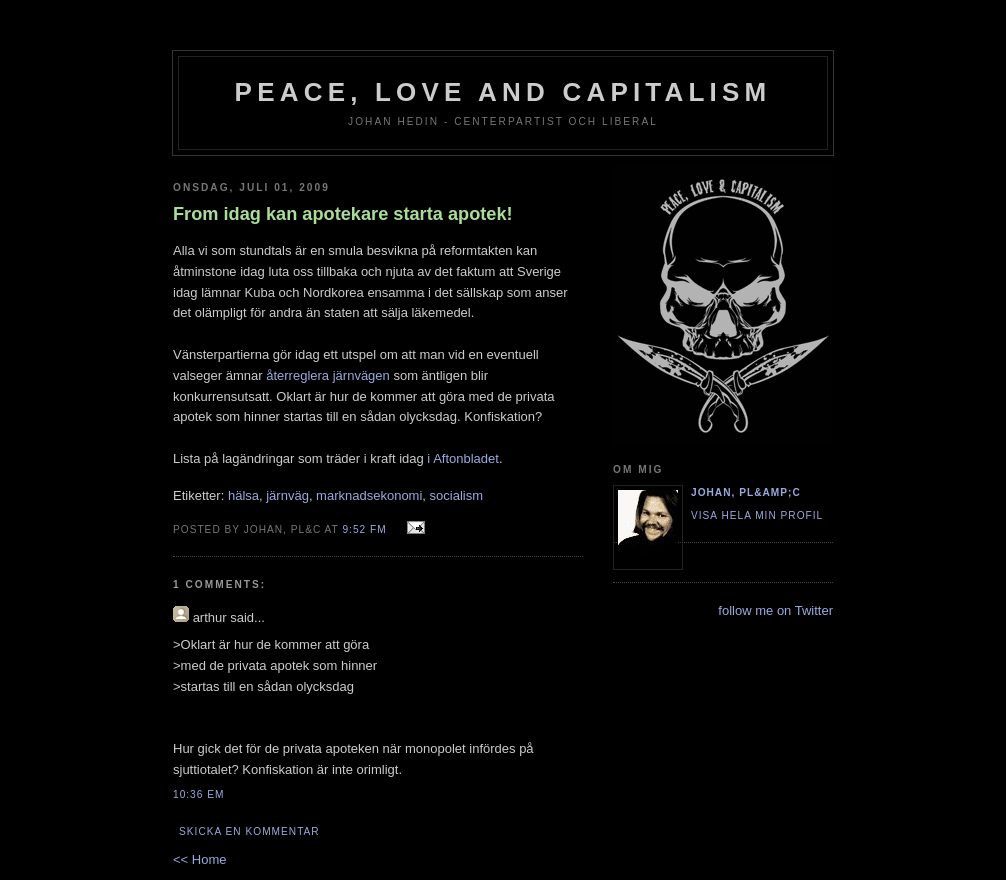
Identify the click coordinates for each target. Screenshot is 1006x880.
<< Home (199, 859)
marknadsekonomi (369, 495)
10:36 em (198, 794)
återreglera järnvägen (328, 375)
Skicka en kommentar (249, 831)
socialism (456, 495)
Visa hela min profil (757, 515)
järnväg (287, 495)
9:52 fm (364, 529)
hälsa (243, 495)
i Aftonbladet (463, 458)
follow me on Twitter (775, 610)
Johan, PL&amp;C (746, 492)
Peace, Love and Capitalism (503, 92)
